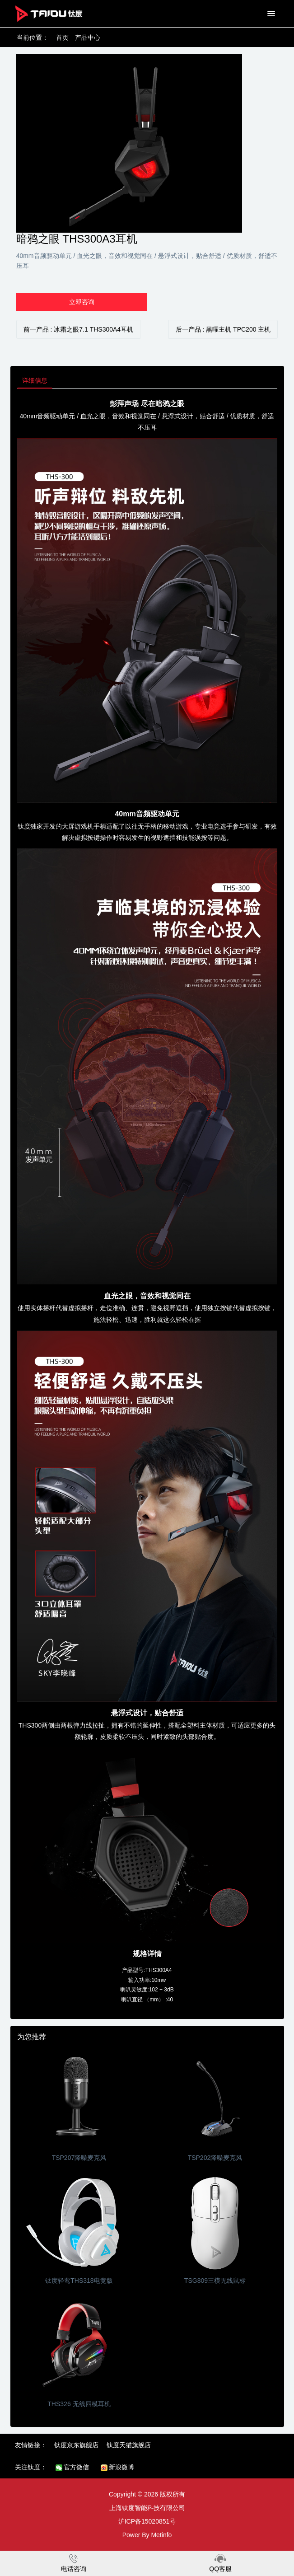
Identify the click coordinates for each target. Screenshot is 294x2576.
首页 (62, 37)
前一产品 (78, 329)
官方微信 (72, 2467)
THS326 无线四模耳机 (78, 2403)
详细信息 (34, 380)
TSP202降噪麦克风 (215, 2157)
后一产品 (223, 329)
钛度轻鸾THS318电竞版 (78, 2280)
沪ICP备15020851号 (147, 2521)
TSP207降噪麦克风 (79, 2157)
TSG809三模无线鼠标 (215, 2280)
